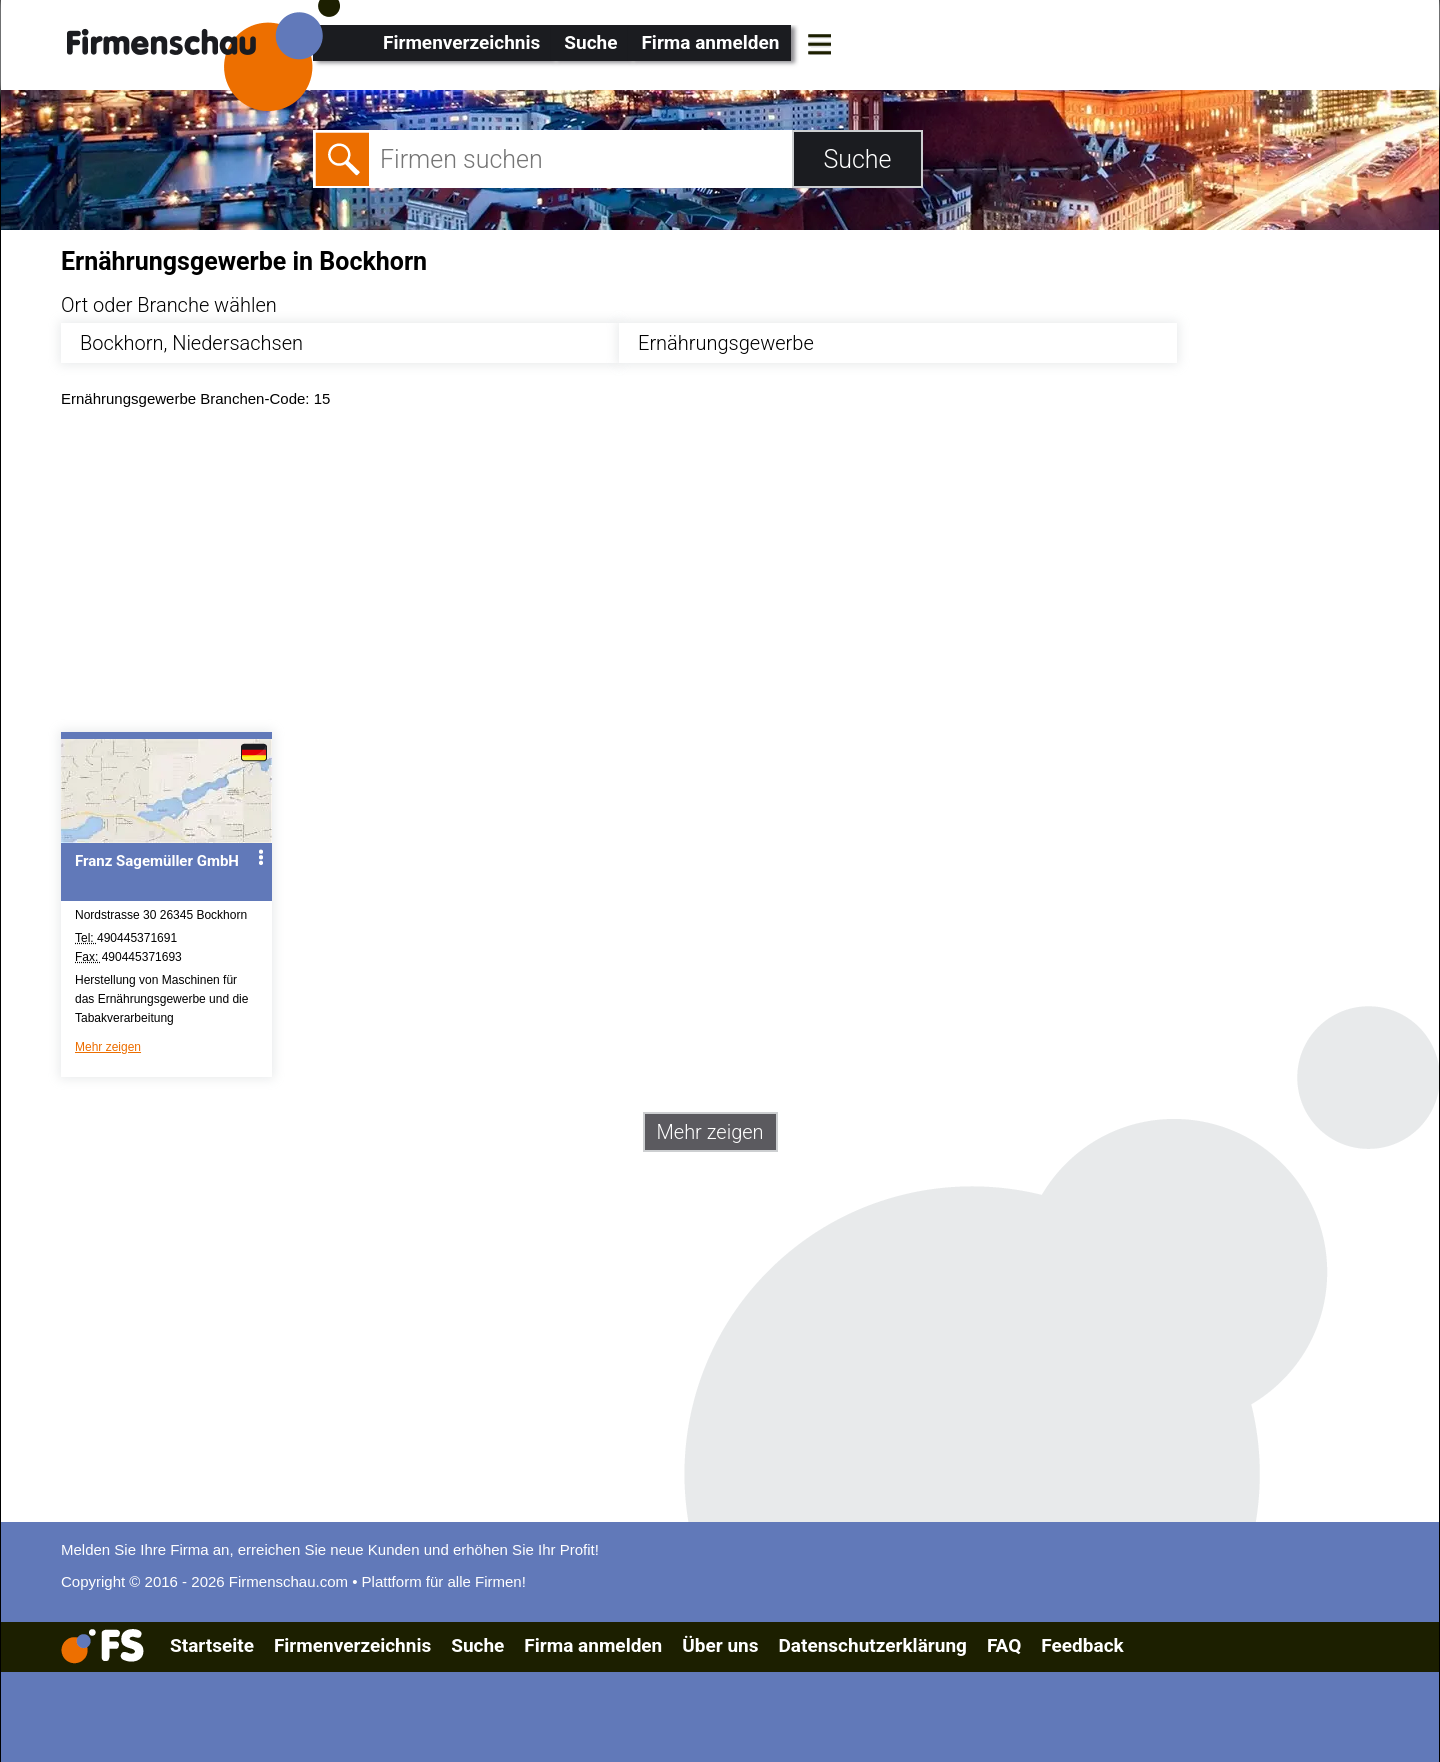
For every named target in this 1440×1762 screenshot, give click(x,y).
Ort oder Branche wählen (169, 305)
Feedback (1082, 1645)
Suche (590, 42)
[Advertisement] (661, 575)
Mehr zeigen (108, 1047)
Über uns (720, 1645)
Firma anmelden (710, 42)
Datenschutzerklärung (872, 1645)
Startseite (212, 1645)
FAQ (1004, 1645)
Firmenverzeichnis (461, 42)
